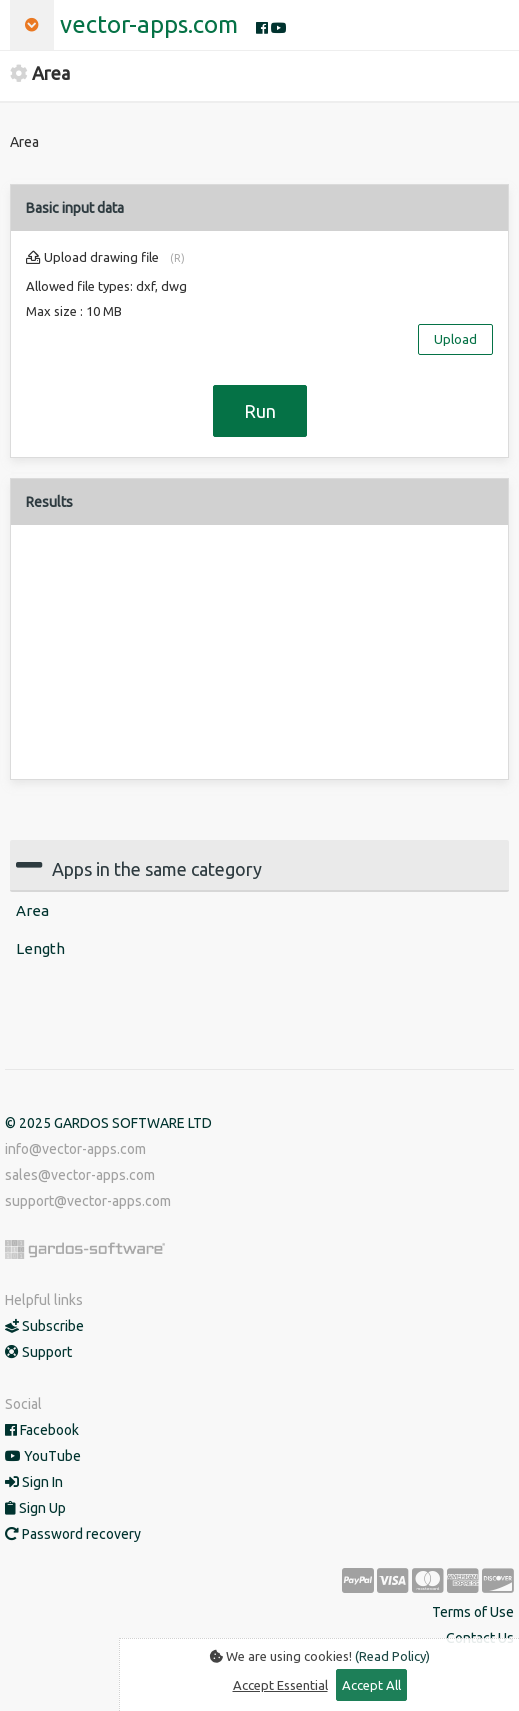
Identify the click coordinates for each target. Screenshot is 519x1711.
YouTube (43, 1456)
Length (40, 948)
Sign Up (35, 1508)
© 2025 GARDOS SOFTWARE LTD (108, 1123)
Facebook (42, 1430)
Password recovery (73, 1534)
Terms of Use (473, 1612)
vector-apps (149, 24)
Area (32, 910)
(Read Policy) (392, 1656)
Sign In (34, 1482)
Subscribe (44, 1326)
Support (38, 1352)
